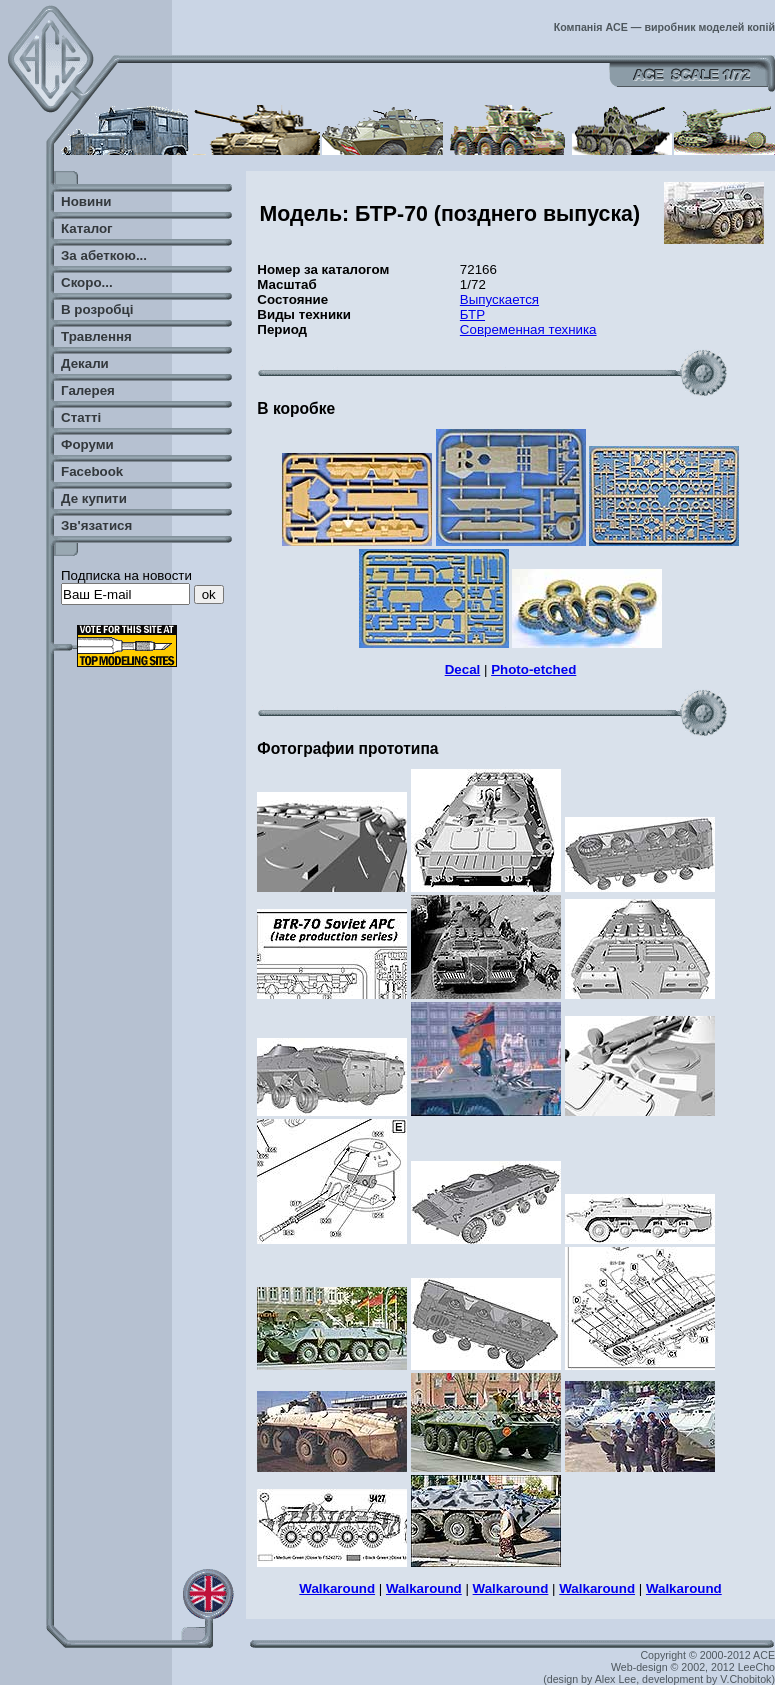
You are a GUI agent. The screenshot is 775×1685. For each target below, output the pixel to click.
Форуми (87, 444)
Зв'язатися (96, 525)
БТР (472, 314)
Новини (86, 201)
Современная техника (528, 329)
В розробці (97, 309)
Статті (81, 417)
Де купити (94, 498)
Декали (85, 363)
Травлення (96, 336)
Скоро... (87, 282)
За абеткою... (104, 255)
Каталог (87, 228)
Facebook (92, 471)
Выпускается (499, 299)
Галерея (88, 390)
